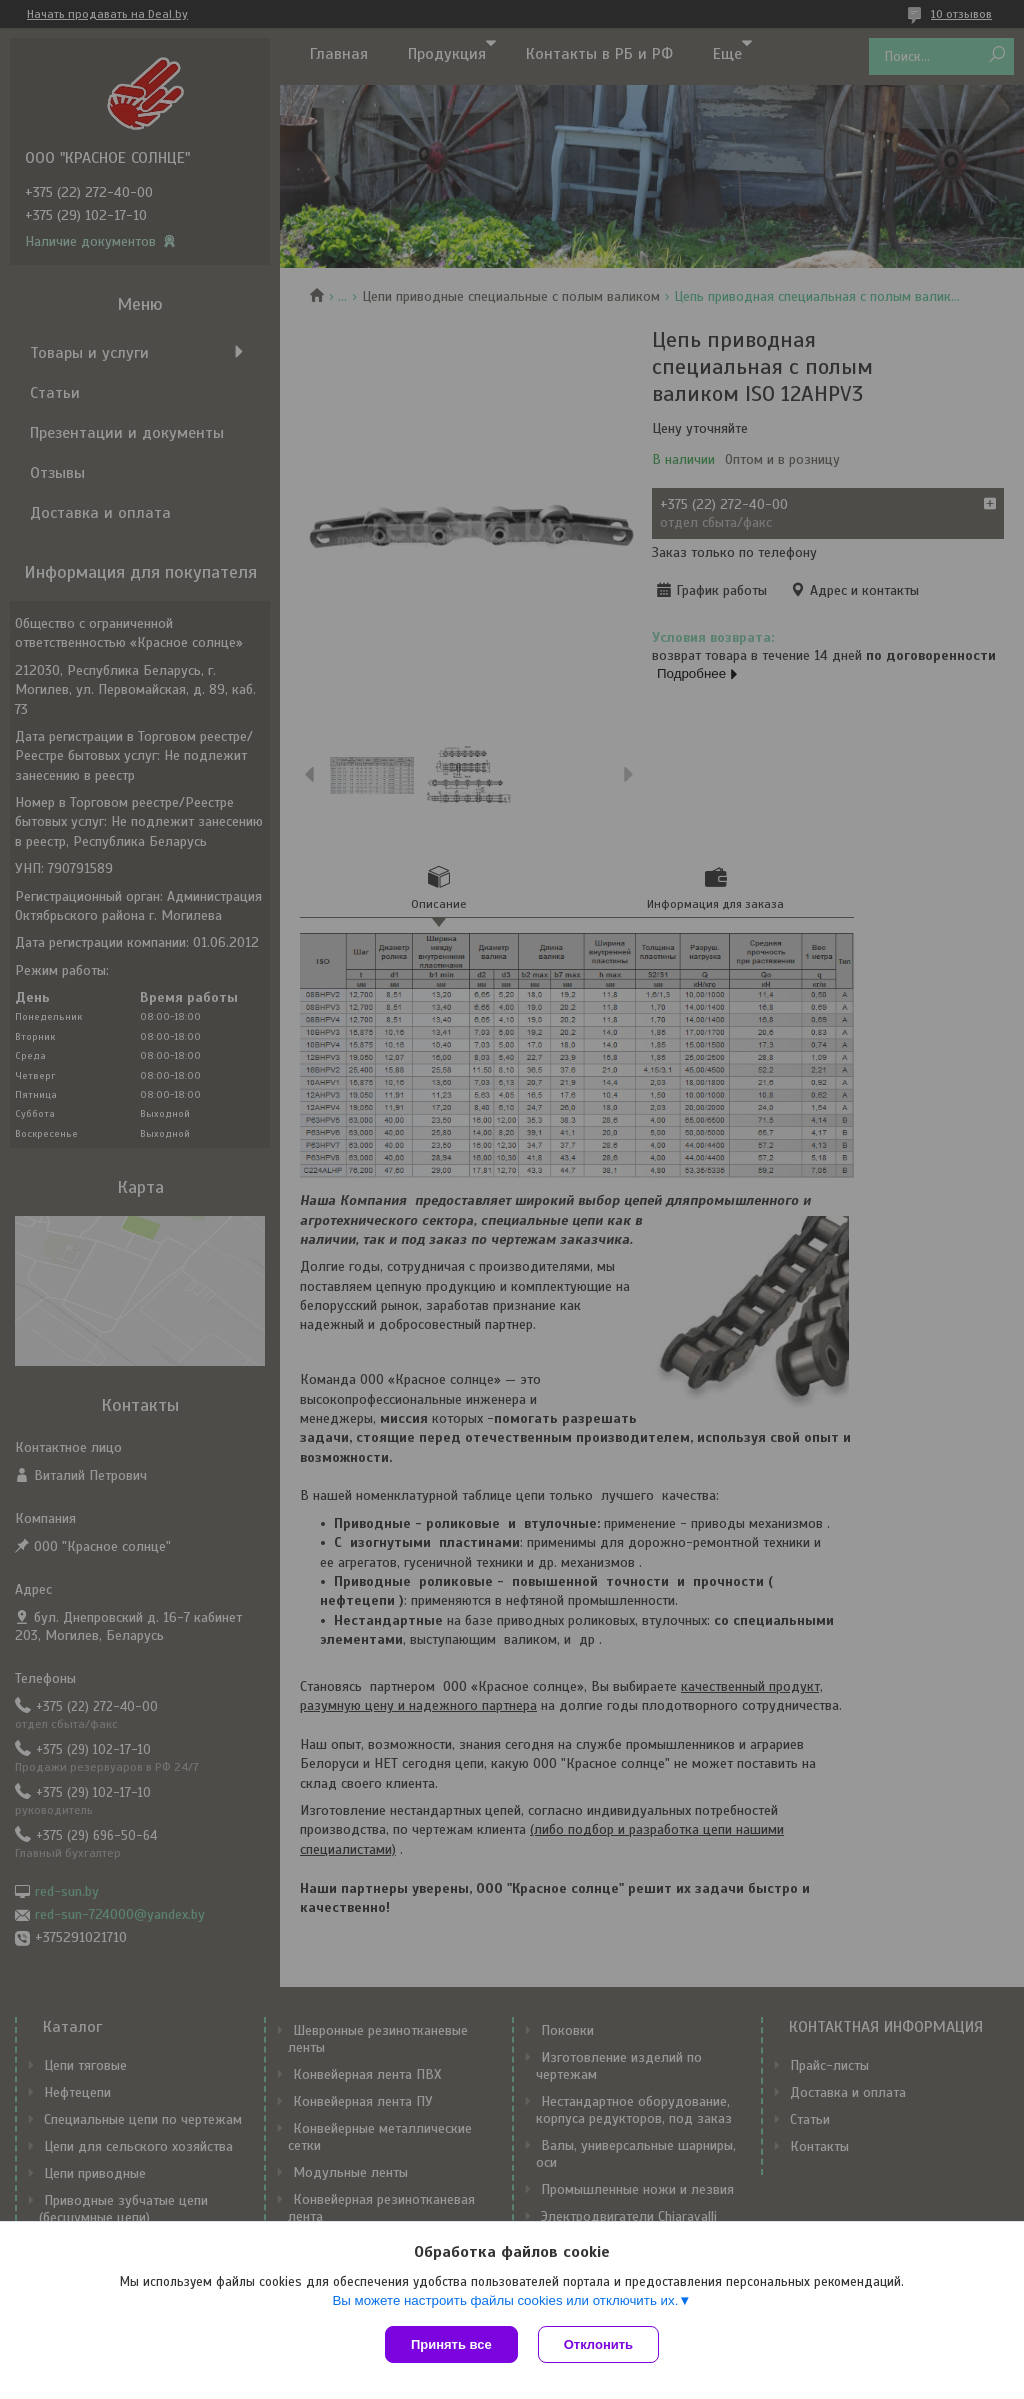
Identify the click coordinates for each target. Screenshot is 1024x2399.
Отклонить (598, 2344)
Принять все (451, 2344)
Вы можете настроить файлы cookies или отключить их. (505, 2300)
